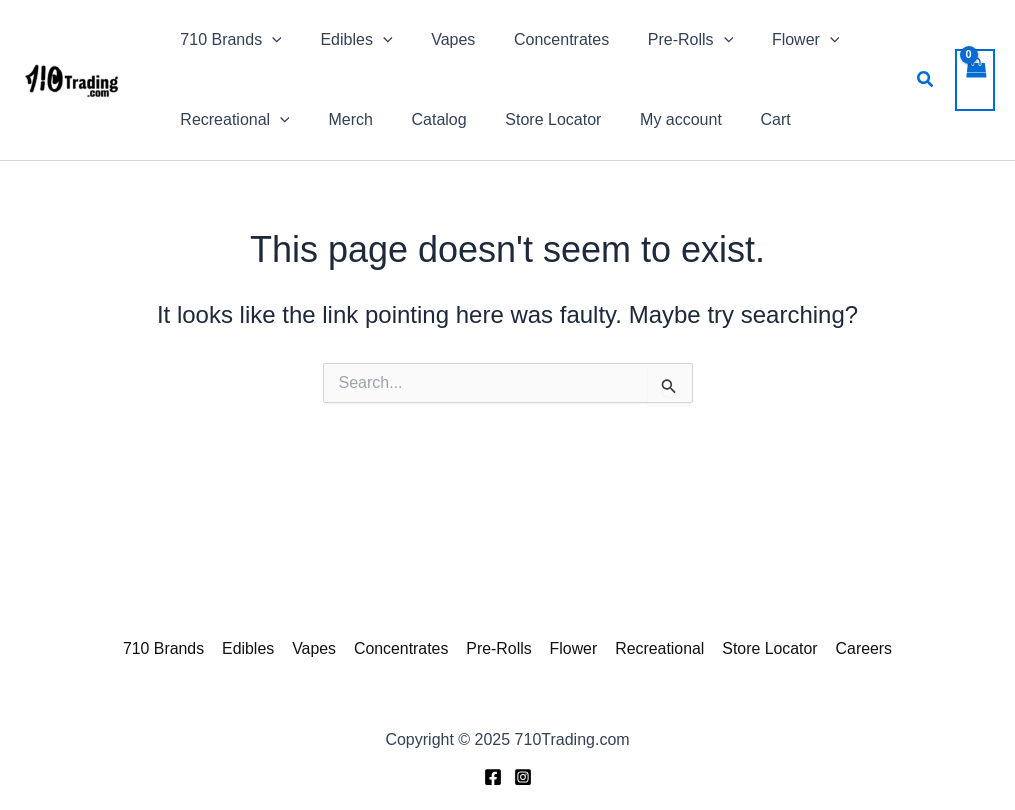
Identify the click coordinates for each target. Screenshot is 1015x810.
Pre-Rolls (499, 648)
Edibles (252, 648)
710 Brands (169, 648)
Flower (572, 648)
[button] (926, 80)
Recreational (657, 648)
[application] (269, 40)
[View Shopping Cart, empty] (975, 80)
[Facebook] (493, 777)
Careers (858, 648)
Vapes (317, 648)
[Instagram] (523, 777)
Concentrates (402, 648)
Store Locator (766, 648)
